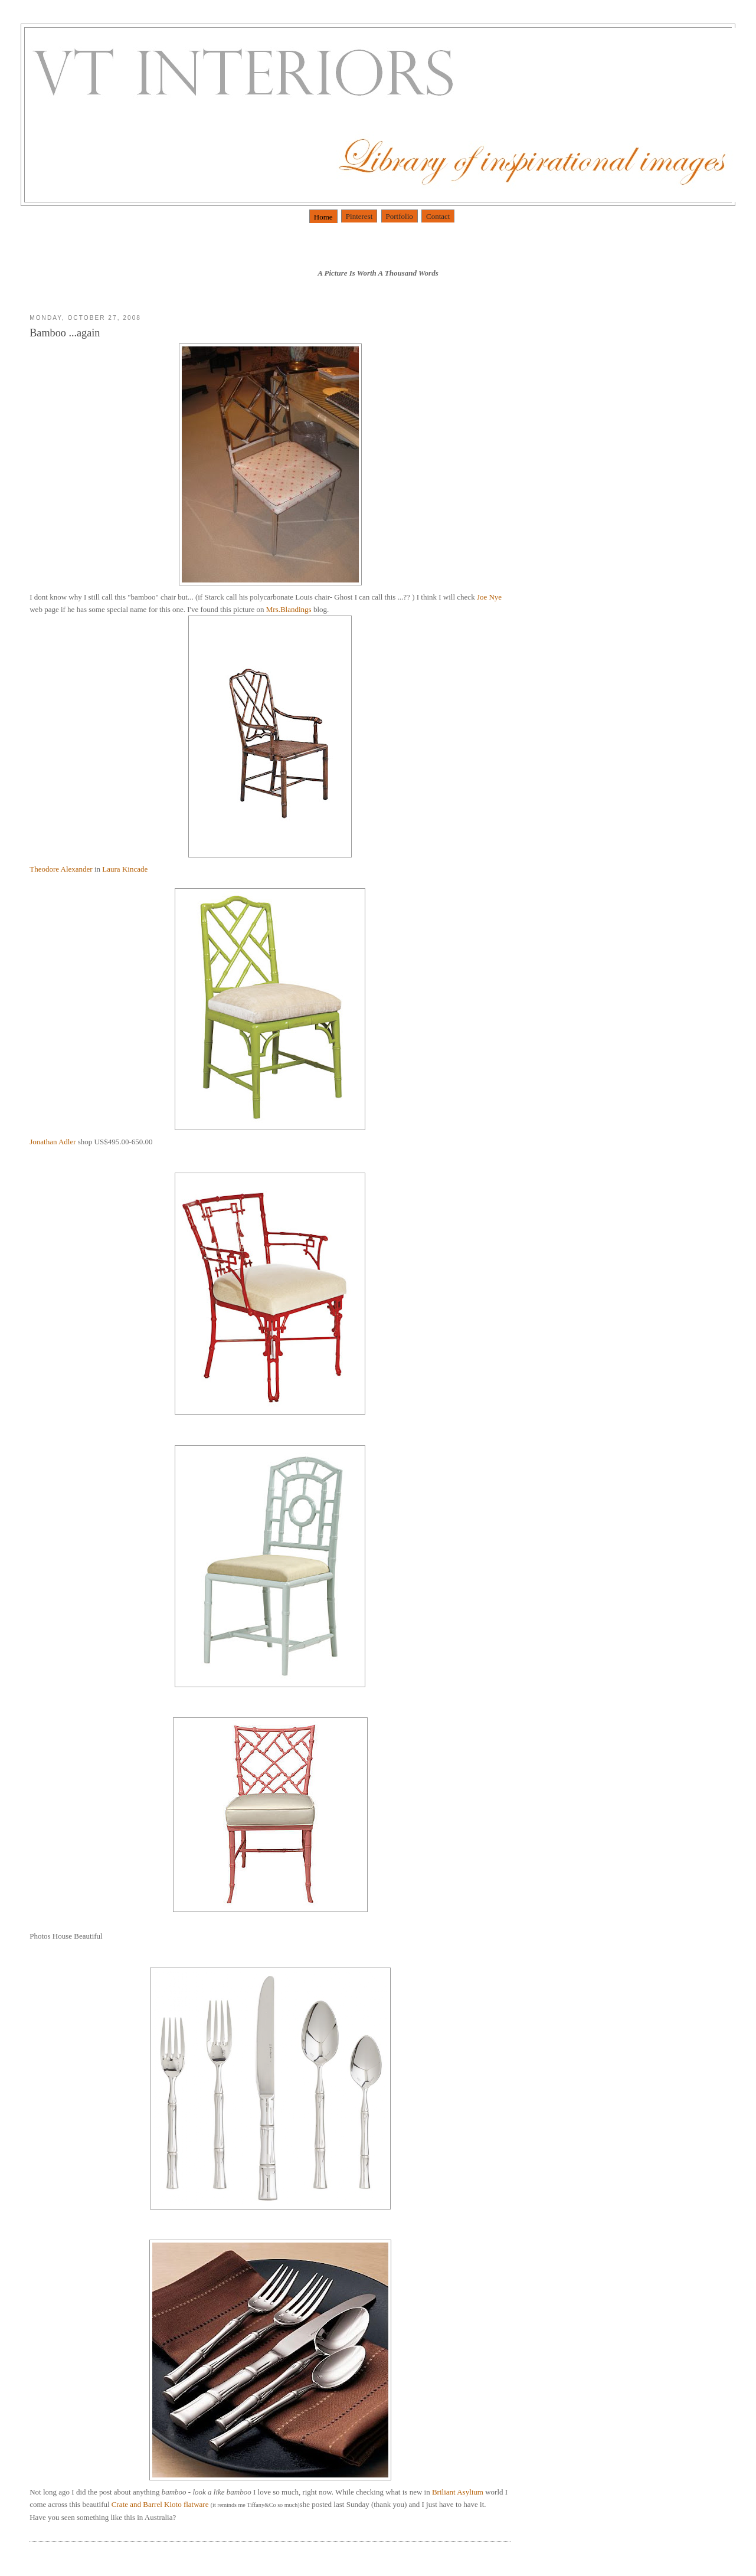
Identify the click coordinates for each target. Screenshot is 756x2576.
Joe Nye (489, 597)
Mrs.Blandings (289, 609)
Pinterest (359, 216)
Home (323, 216)
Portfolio (399, 216)
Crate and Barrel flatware (161, 2504)
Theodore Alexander (62, 869)
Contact (438, 216)
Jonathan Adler (197, 1017)
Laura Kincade (125, 869)
